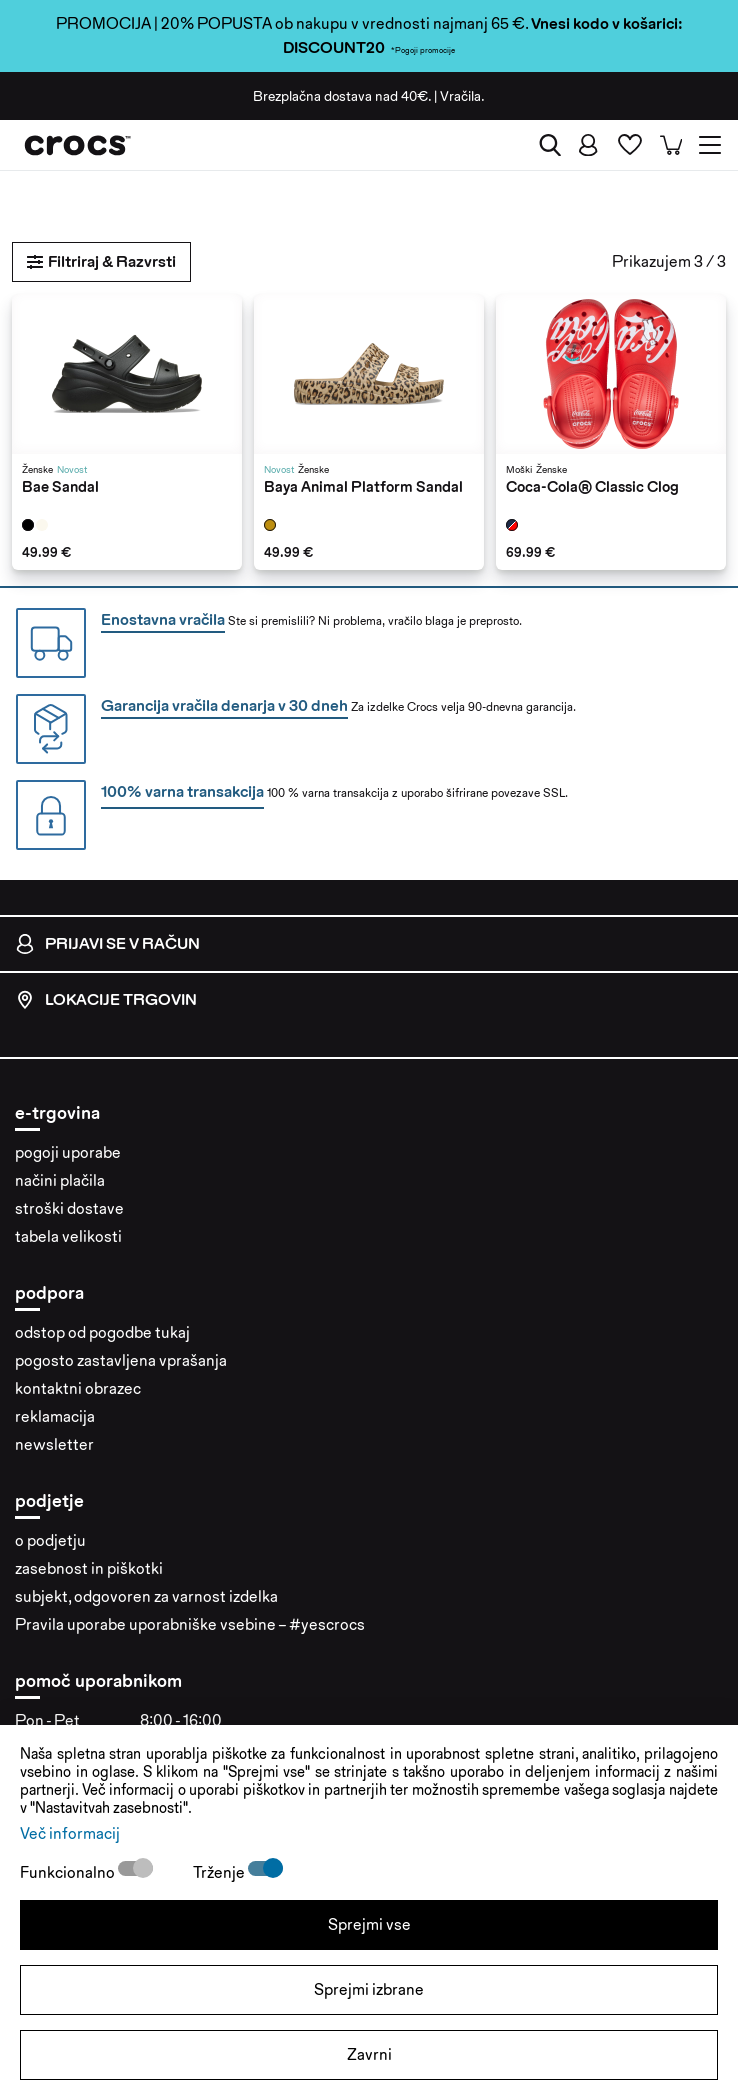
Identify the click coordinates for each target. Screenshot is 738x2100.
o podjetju (50, 1540)
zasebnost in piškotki (89, 1568)
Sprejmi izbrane (369, 1989)
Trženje (220, 1872)
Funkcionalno (69, 1872)
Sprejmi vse (369, 1924)
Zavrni (369, 2054)
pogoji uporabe (68, 1152)
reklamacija (55, 1416)
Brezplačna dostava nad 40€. (342, 96)
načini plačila (60, 1180)
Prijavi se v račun (107, 944)
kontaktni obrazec (78, 1388)
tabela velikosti (68, 1236)
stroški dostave (69, 1208)
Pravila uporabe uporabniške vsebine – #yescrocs (190, 1624)
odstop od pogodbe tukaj (102, 1332)
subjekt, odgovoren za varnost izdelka (146, 1596)
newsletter (54, 1444)
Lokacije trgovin (106, 1000)
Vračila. (462, 96)
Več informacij (70, 1833)
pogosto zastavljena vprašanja (121, 1360)
